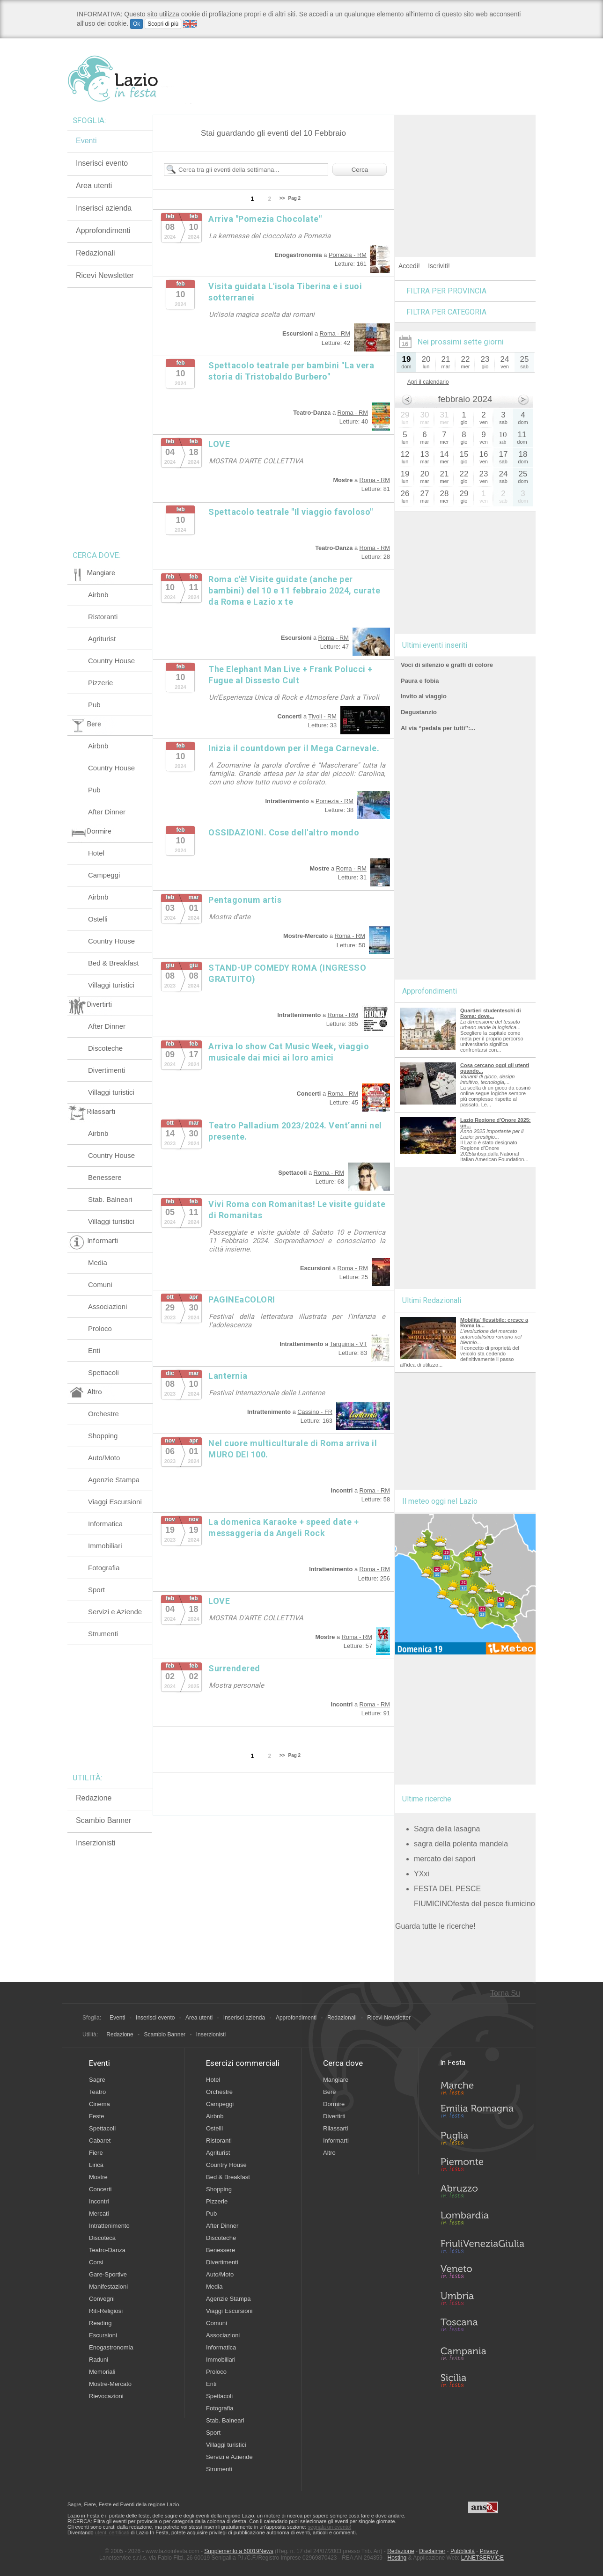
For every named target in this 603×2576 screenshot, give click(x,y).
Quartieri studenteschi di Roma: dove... (490, 1013)
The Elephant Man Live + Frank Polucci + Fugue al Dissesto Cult (290, 674)
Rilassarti (335, 2128)
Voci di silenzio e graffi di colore (447, 664)
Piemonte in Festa (482, 2167)
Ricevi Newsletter (105, 275)
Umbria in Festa (482, 2300)
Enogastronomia (111, 2347)
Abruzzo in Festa (482, 2193)
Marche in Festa (482, 2087)
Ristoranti (103, 617)
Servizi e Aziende (115, 1612)
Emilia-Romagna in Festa (482, 2113)
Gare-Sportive (108, 2274)
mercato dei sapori (445, 1859)
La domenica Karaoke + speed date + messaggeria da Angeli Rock (283, 1527)
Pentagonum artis (244, 900)
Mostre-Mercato (110, 2383)
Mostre (98, 2177)
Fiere (96, 2152)
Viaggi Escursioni (115, 1502)
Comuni (100, 1284)
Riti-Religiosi (106, 2310)
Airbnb (98, 595)
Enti (94, 1350)
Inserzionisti (95, 1843)
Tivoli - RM (322, 716)
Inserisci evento (102, 163)
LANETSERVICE (482, 2557)
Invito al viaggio (424, 696)
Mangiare (335, 2079)
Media (97, 1262)
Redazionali (95, 253)
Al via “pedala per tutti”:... (438, 728)
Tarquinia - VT (348, 1343)
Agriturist (102, 639)
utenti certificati (112, 2532)
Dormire (334, 2104)
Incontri (99, 2201)
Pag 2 (294, 198)
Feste (96, 2116)
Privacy (489, 2551)
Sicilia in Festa (482, 2380)
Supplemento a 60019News (238, 2551)
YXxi (421, 1874)
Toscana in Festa (482, 2327)
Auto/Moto (104, 1458)
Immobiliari (105, 1546)
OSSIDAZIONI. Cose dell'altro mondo (283, 832)
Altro (329, 2152)
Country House (111, 661)
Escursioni (103, 2335)
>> (282, 198)
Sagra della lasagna (447, 1829)
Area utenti (94, 186)
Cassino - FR (314, 1411)
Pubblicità (462, 2551)
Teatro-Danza (107, 2250)
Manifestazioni (108, 2286)
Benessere (105, 1177)
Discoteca (102, 2237)
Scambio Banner (103, 1820)
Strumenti (103, 1634)
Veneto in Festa (482, 2273)
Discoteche (105, 1048)
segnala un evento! (329, 2527)
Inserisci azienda (104, 208)
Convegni (102, 2298)
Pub (94, 705)
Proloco (100, 1328)
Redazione (94, 1798)
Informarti (336, 2140)
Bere (329, 2091)
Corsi (96, 2262)
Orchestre (103, 1414)
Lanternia (228, 1376)
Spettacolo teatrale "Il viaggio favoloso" (290, 512)
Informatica (105, 1524)
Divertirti (334, 2116)
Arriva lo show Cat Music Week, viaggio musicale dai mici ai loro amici (288, 1051)
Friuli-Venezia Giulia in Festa (482, 2247)
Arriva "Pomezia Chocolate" (265, 219)
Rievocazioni (106, 2396)
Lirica (96, 2164)
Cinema (99, 2104)
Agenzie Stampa (114, 1480)
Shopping (103, 1436)
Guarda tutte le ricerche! (435, 1926)
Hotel (96, 853)
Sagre (97, 2079)
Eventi (86, 141)
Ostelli (98, 919)
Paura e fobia (420, 680)
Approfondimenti (103, 230)
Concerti (100, 2189)
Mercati (99, 2213)
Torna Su (505, 1993)
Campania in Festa (482, 2353)
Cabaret (99, 2140)
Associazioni (107, 1306)
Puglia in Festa (482, 2140)
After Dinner (106, 812)
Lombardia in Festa (482, 2220)
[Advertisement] (465, 173)
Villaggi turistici (111, 985)
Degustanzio (419, 712)
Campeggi (104, 875)
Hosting (397, 2557)
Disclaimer (432, 2551)
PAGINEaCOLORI (241, 1299)
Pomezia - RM (348, 254)
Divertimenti (106, 1070)
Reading (100, 2323)
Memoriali (102, 2371)
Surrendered (234, 1668)
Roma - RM (335, 333)
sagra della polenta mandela (461, 1844)
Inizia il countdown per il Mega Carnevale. (293, 748)
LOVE (219, 444)
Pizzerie (100, 683)
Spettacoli (103, 1372)
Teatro (97, 2091)
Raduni (98, 2359)
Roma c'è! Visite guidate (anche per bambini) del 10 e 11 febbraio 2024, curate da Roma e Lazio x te (294, 590)
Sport (96, 1590)
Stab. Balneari (110, 1199)
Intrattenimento (109, 2225)
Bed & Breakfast (113, 963)
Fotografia (104, 1568)
